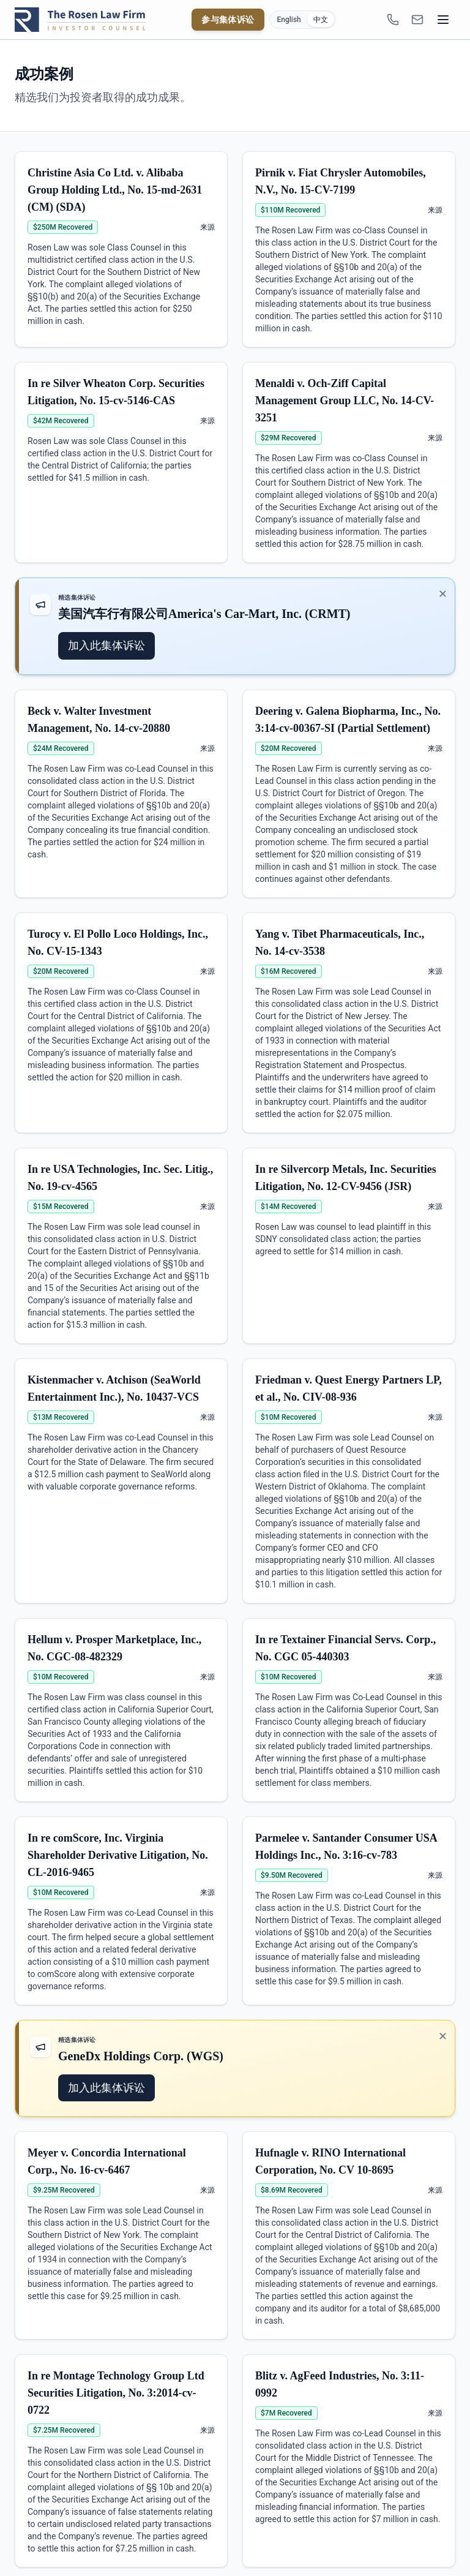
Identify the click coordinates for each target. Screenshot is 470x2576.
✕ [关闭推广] (442, 593)
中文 (320, 19)
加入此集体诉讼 (106, 645)
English (289, 19)
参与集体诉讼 (227, 19)
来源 (207, 227)
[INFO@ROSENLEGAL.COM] (417, 20)
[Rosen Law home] (80, 19)
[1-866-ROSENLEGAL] (393, 20)
